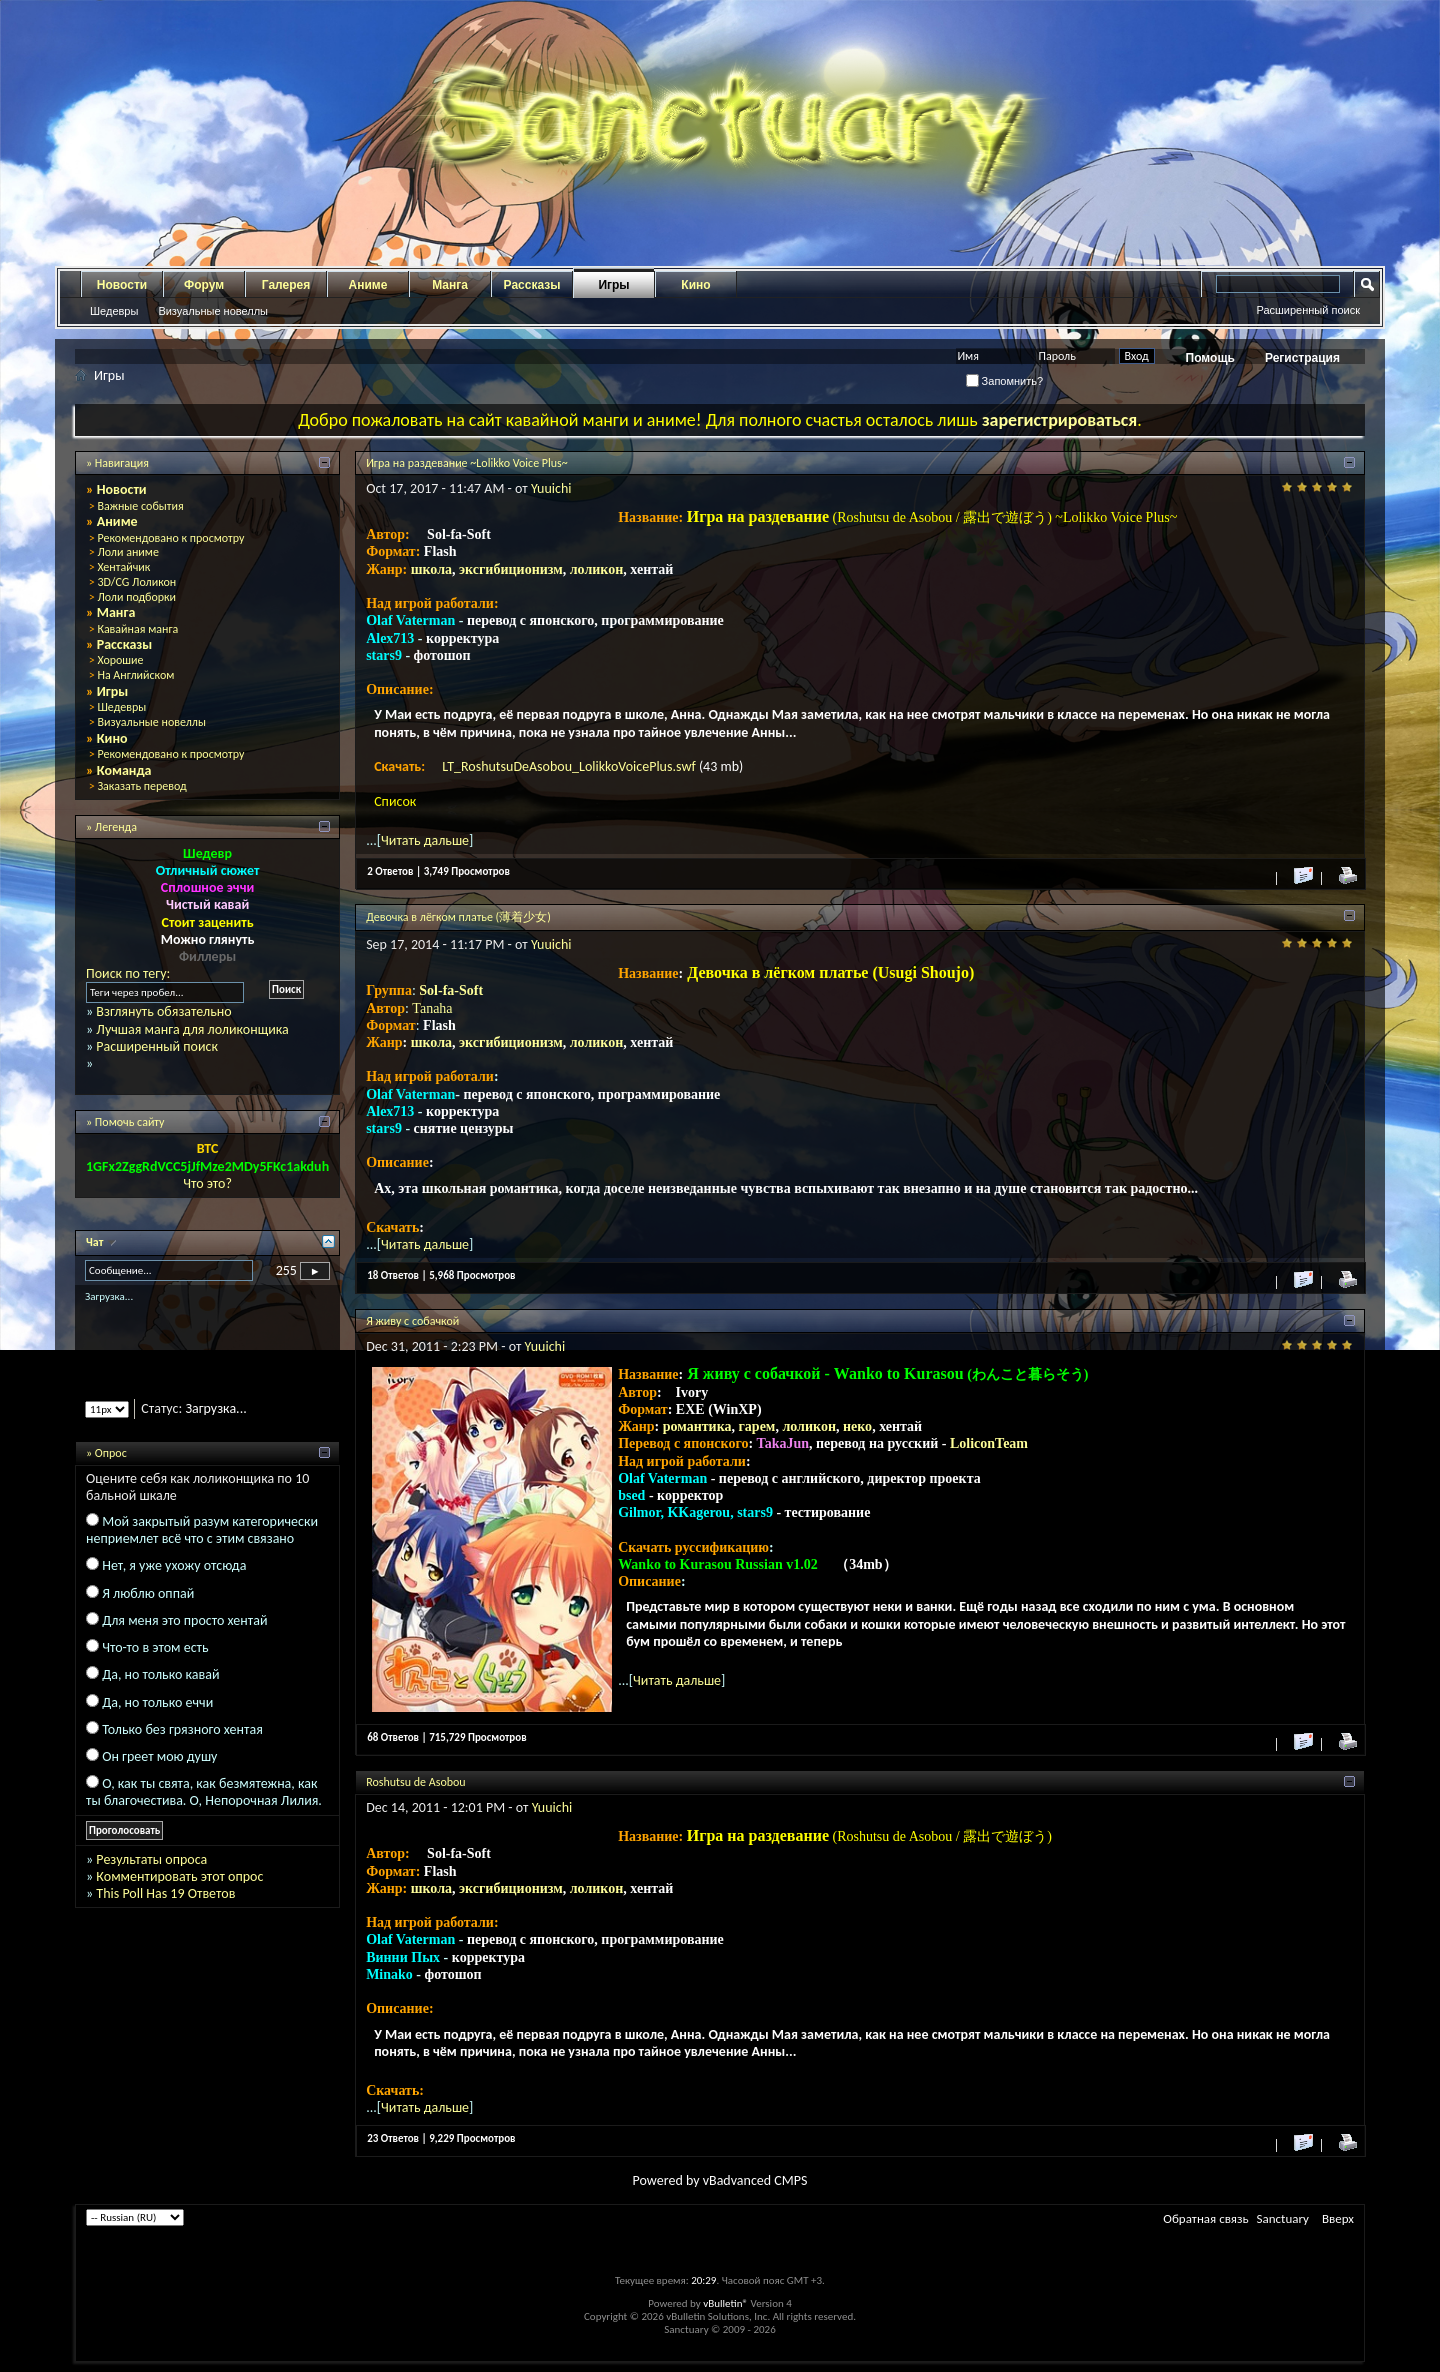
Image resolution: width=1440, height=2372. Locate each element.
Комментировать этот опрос (179, 1876)
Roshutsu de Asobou (416, 1782)
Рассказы (532, 285)
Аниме (368, 285)
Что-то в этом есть (155, 1647)
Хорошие (120, 660)
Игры (613, 285)
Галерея (286, 285)
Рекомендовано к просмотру (170, 538)
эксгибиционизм (511, 569)
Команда (124, 770)
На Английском (135, 675)
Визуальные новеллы (213, 311)
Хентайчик (123, 567)
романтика (697, 1426)
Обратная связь (1205, 2218)
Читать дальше (425, 840)
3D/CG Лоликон (136, 582)
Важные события (140, 506)
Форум (204, 285)
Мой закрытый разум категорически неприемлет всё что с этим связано (202, 1530)
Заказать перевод (141, 786)
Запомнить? (1005, 381)
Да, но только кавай (160, 1674)
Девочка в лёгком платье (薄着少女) (458, 917)
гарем (757, 1426)
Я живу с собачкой (412, 1321)
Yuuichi (551, 488)
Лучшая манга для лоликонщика (192, 1029)
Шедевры (114, 311)
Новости (122, 285)
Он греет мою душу (159, 1756)
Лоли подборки (136, 597)
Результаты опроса (151, 1859)
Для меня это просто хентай (184, 1620)
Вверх (1338, 2218)
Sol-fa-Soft (451, 990)
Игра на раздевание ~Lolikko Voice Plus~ (467, 463)
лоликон (597, 569)
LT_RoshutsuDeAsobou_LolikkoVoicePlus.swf (570, 766)
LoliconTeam (989, 1443)
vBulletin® (725, 2303)
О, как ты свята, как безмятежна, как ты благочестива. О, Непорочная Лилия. (204, 1792)
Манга (450, 285)
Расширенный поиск (1308, 310)
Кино (695, 285)
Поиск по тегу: (128, 973)
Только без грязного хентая (182, 1729)
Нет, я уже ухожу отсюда (174, 1565)
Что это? (207, 1183)
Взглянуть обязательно (163, 1011)
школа (431, 569)
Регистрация (1302, 358)
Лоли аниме (128, 552)
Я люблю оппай (148, 1593)
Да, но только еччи (157, 1702)
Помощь (1210, 358)
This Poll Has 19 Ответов (165, 1893)
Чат (96, 1242)
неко (857, 1426)
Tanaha (432, 1008)
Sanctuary (1283, 2218)
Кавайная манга (137, 629)
